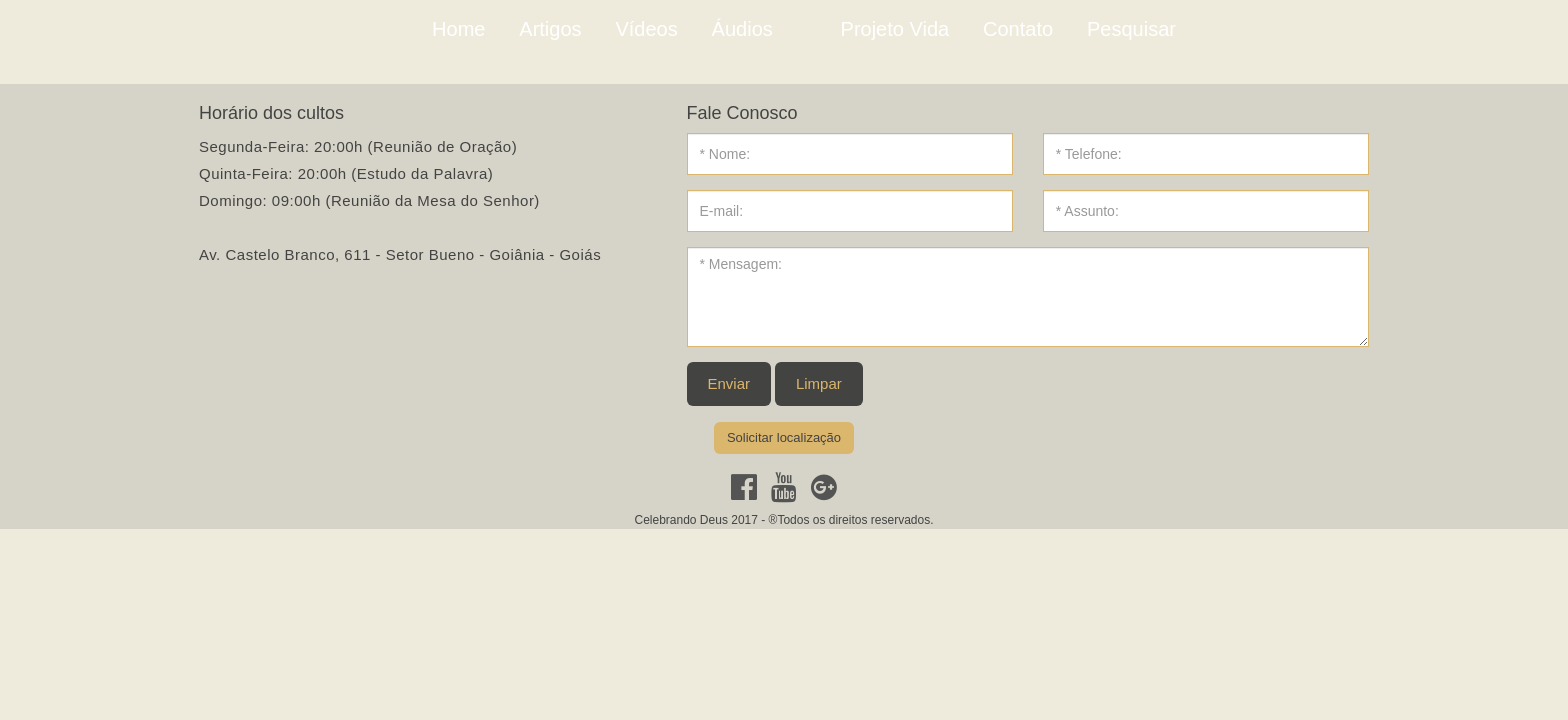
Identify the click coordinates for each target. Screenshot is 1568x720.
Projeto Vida (895, 29)
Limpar (819, 383)
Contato (1018, 29)
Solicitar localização (784, 437)
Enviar (729, 383)
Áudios (742, 29)
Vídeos (646, 29)
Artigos (550, 29)
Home (458, 29)
